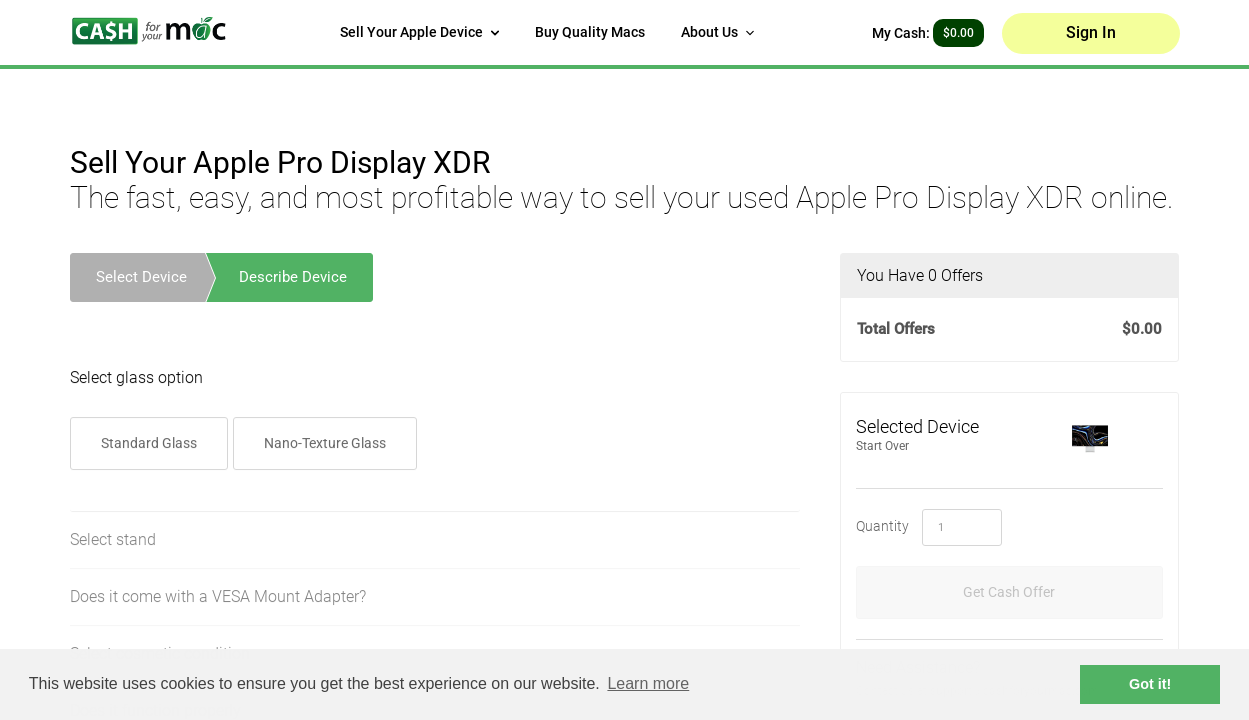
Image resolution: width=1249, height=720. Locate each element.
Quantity (882, 526)
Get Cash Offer (1009, 592)
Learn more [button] (648, 683)
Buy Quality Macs (590, 32)
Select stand (113, 540)
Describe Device (293, 277)
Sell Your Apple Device (419, 32)
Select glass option (136, 378)
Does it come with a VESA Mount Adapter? (218, 597)
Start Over (882, 446)
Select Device (141, 277)
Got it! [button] (1150, 684)
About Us (717, 32)
